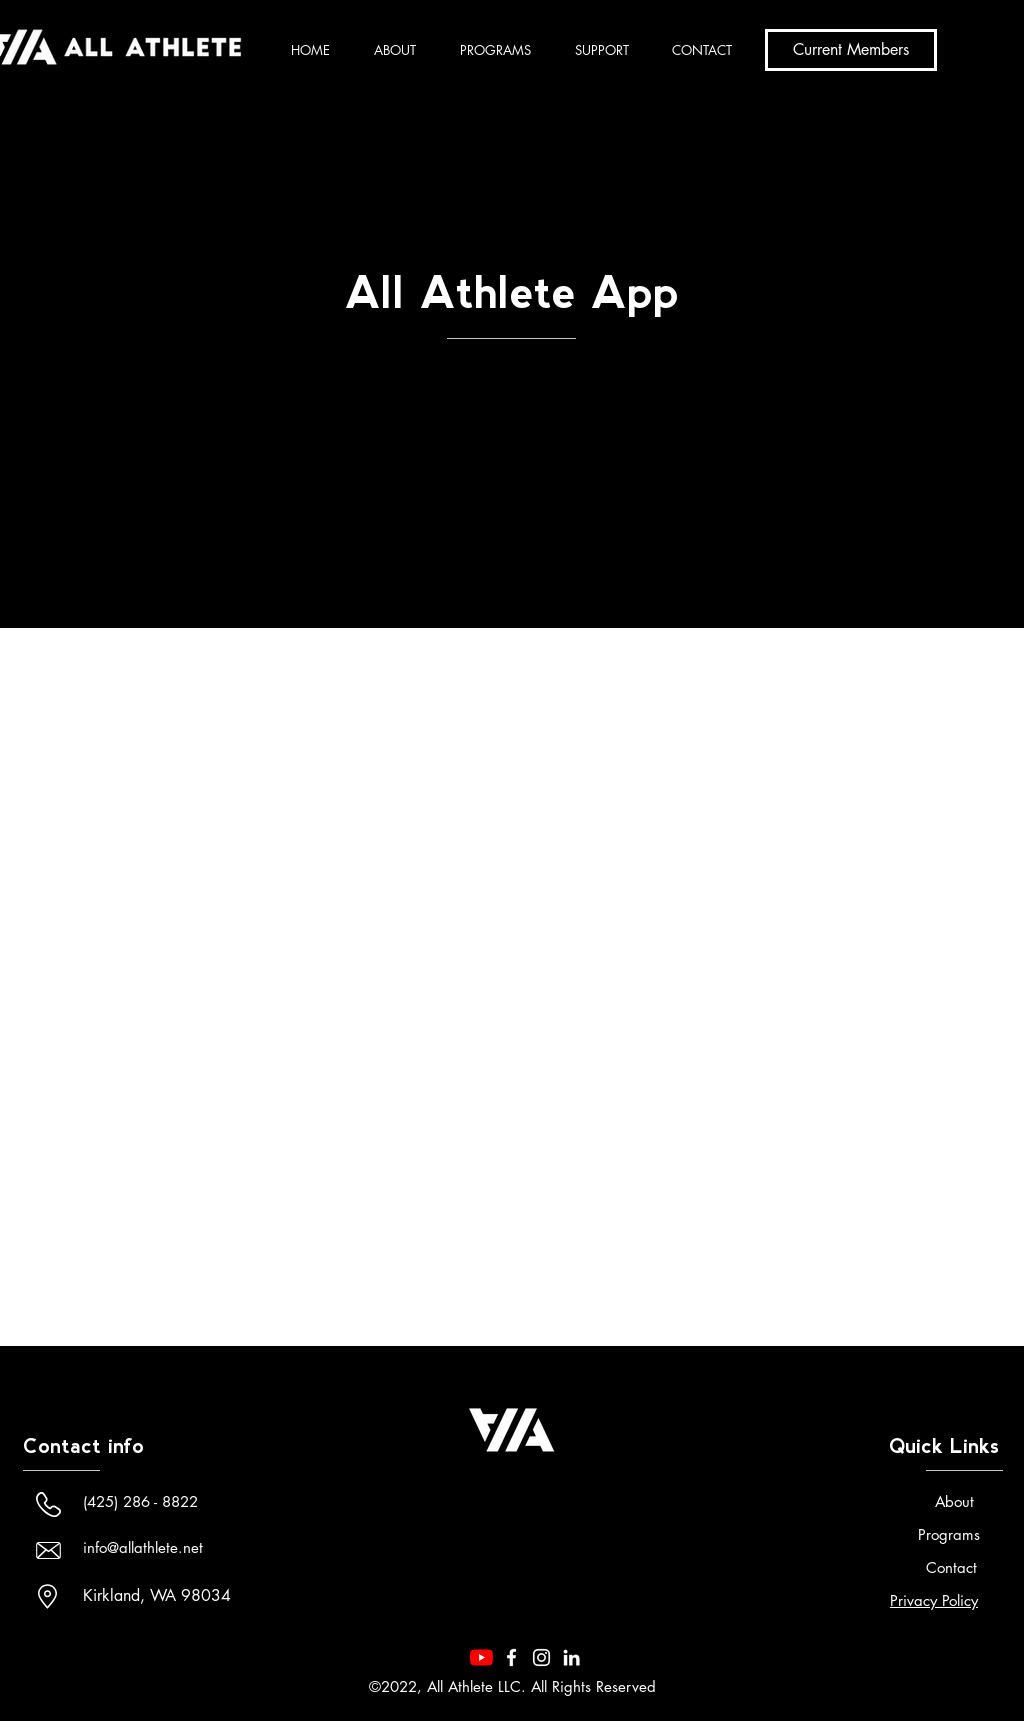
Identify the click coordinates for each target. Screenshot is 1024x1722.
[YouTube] (481, 1657)
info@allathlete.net (143, 1547)
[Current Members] (851, 50)
